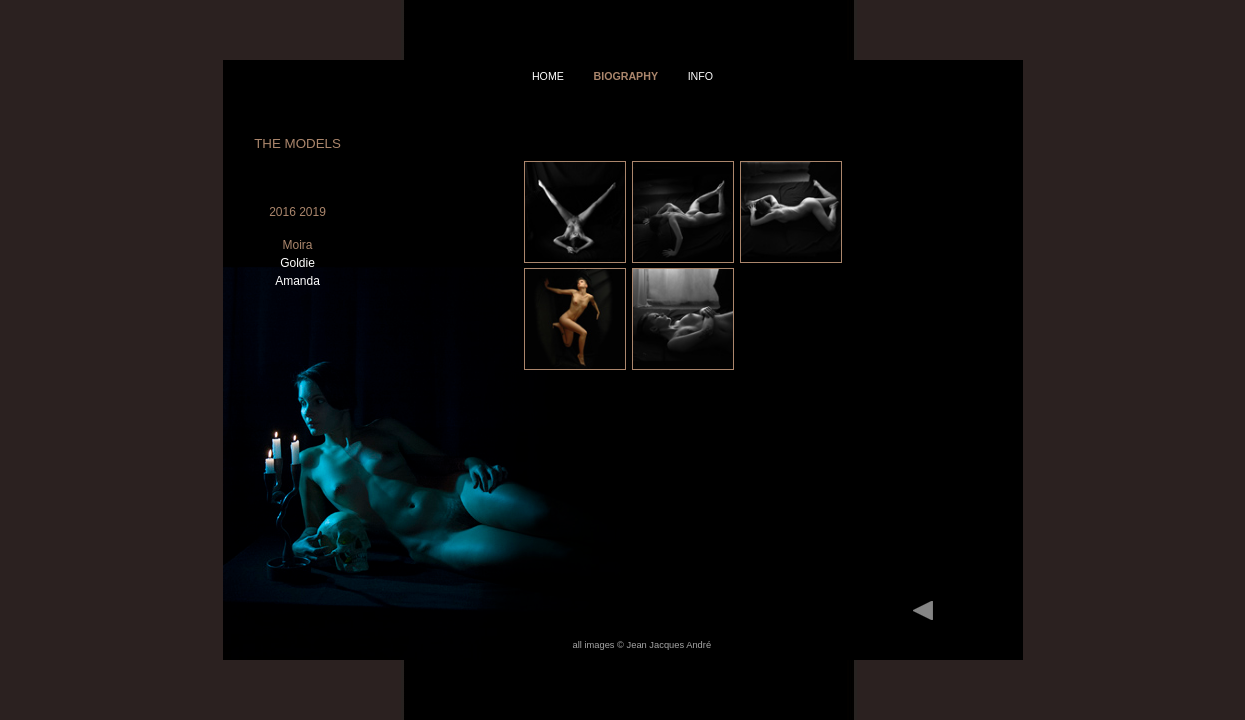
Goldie (297, 263)
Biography (625, 76)
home (548, 76)
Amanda (297, 281)
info (700, 76)
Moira (297, 245)
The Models (297, 143)
